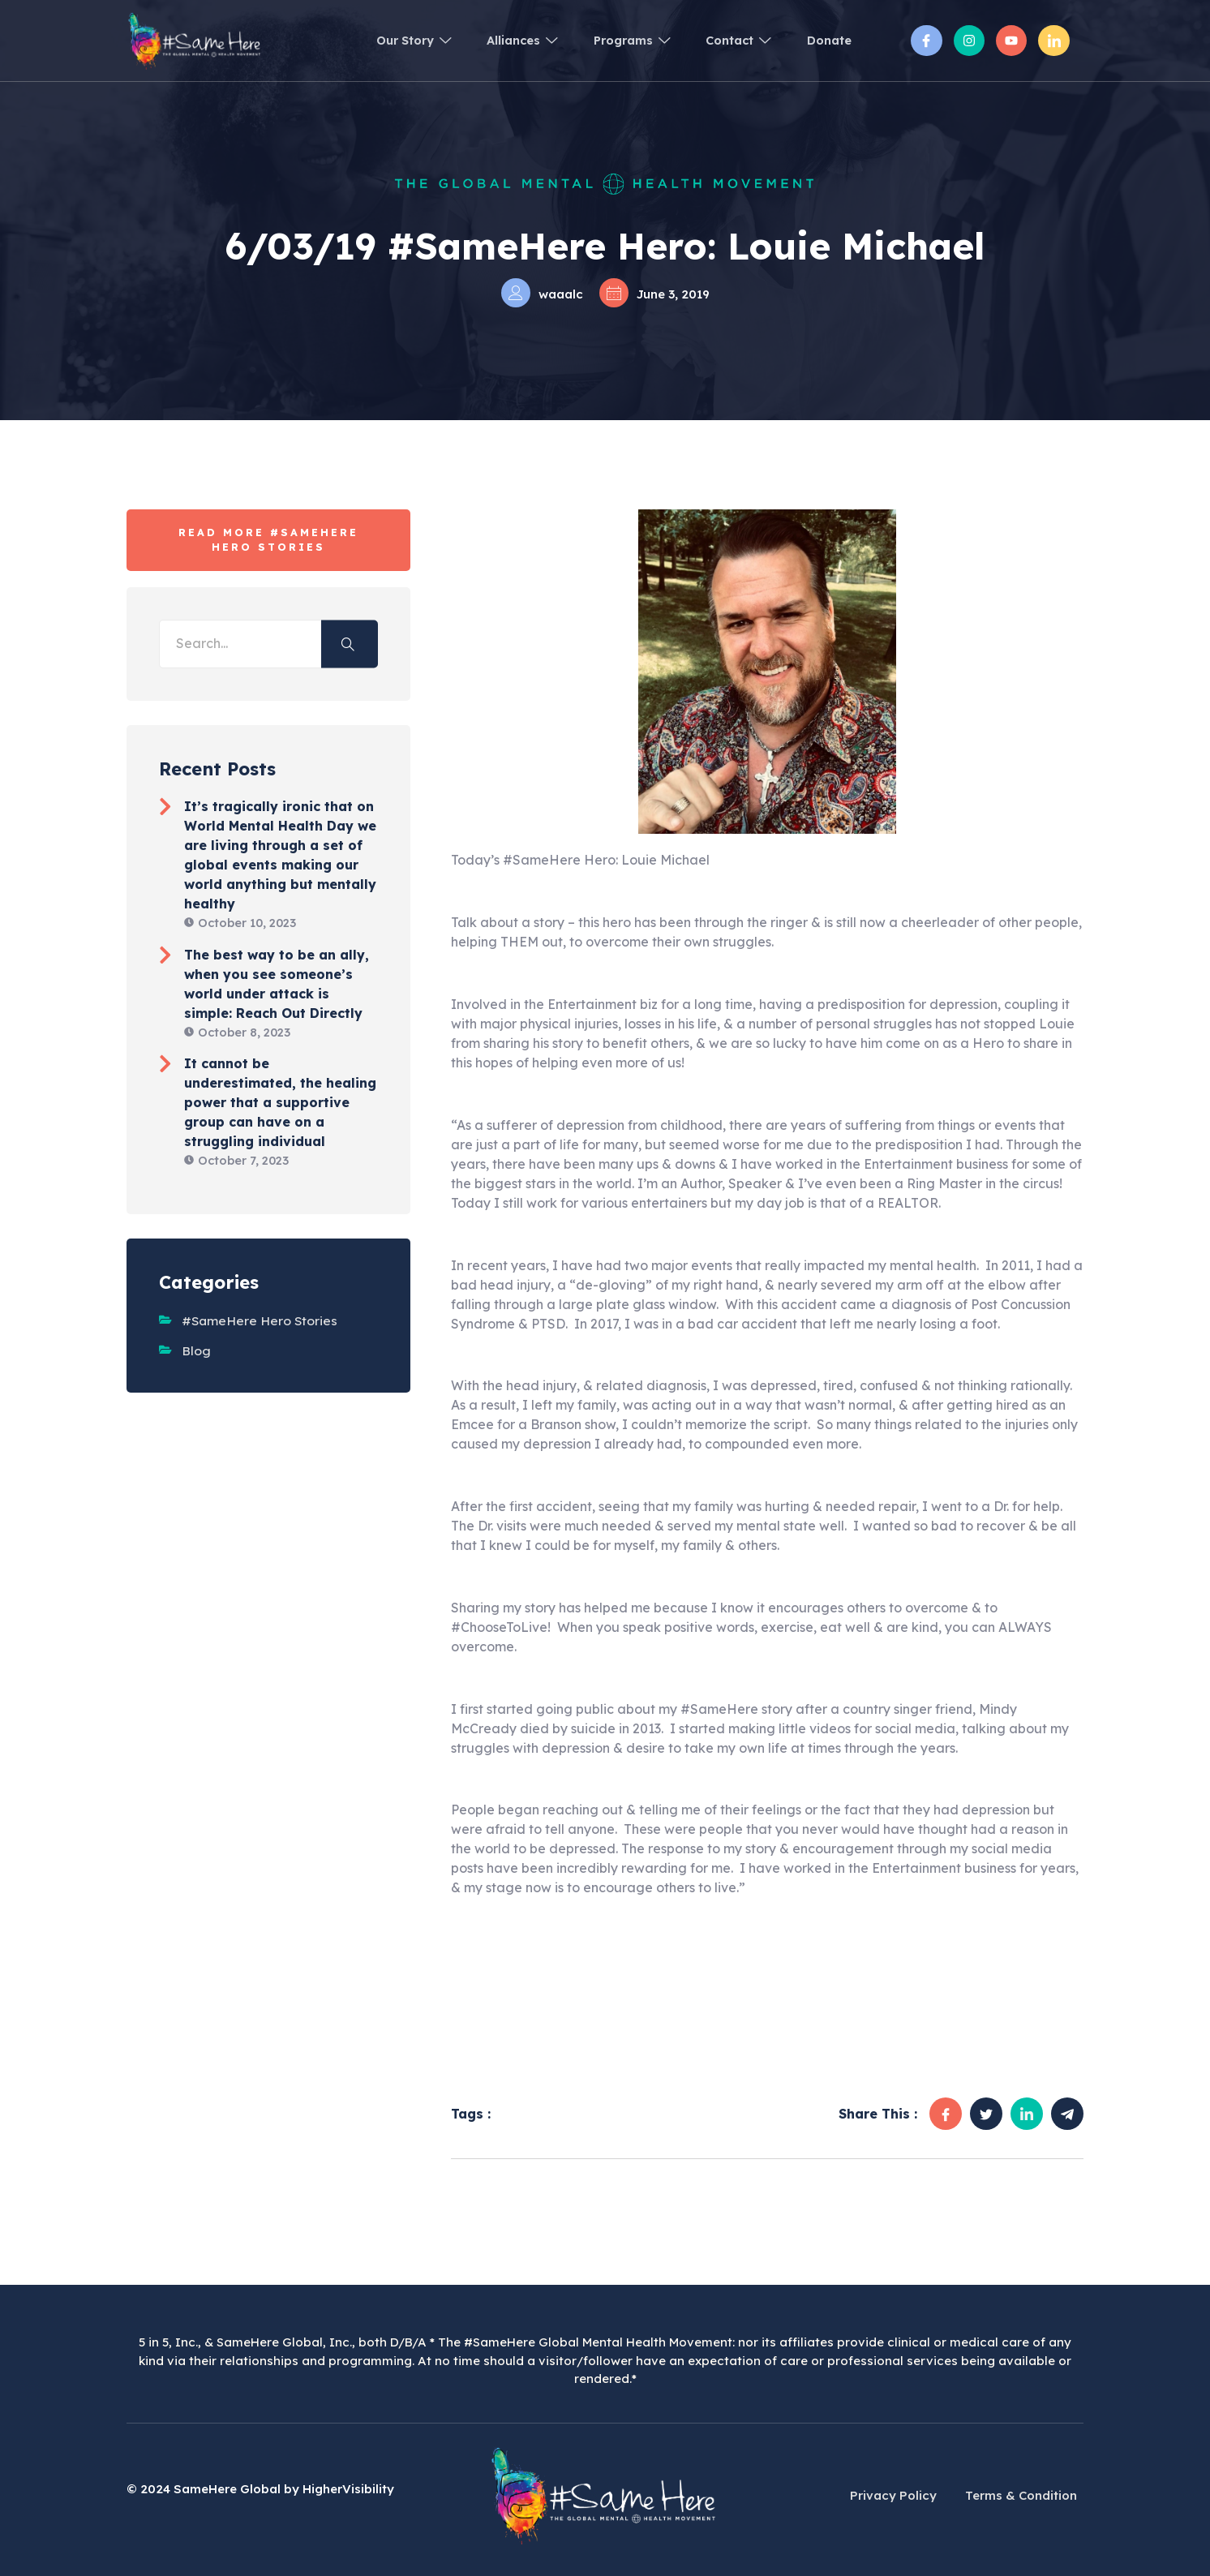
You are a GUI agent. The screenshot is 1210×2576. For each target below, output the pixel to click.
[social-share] (945, 2113)
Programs (614, 40)
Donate (827, 40)
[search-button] (349, 644)
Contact (729, 40)
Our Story (381, 40)
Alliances (498, 40)
